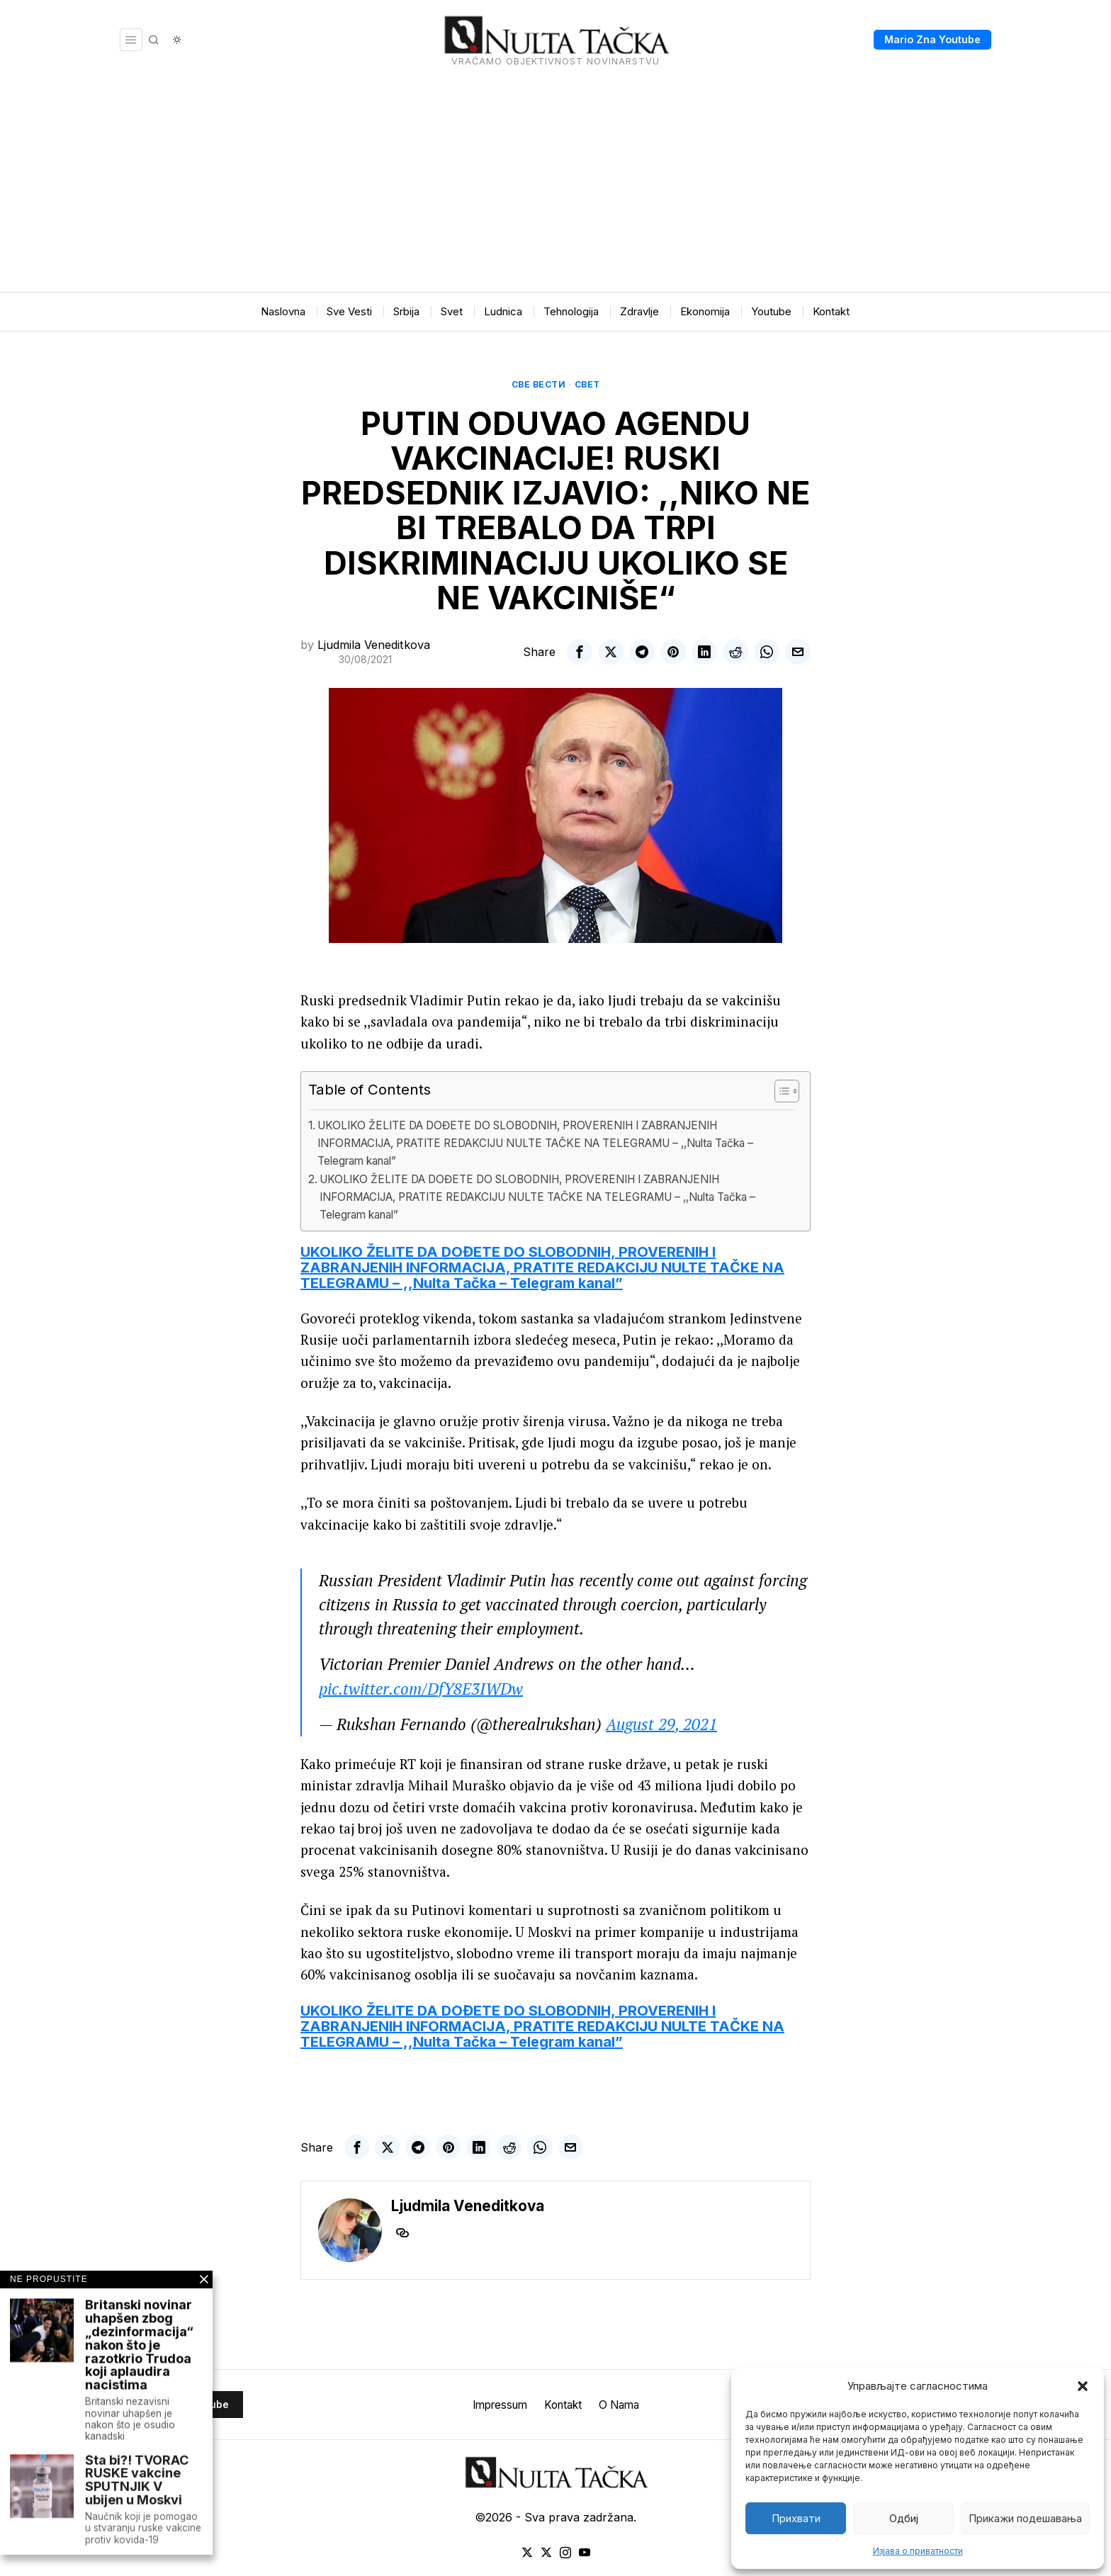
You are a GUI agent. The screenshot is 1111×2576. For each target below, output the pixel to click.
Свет (587, 384)
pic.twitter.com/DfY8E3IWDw (421, 1689)
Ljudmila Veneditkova (373, 645)
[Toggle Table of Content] (780, 1091)
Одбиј (903, 2518)
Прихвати (796, 2518)
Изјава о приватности (918, 2551)
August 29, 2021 (661, 1724)
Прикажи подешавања (1025, 2518)
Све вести (539, 384)
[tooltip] (579, 652)
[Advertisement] (555, 185)
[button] (1083, 2386)
